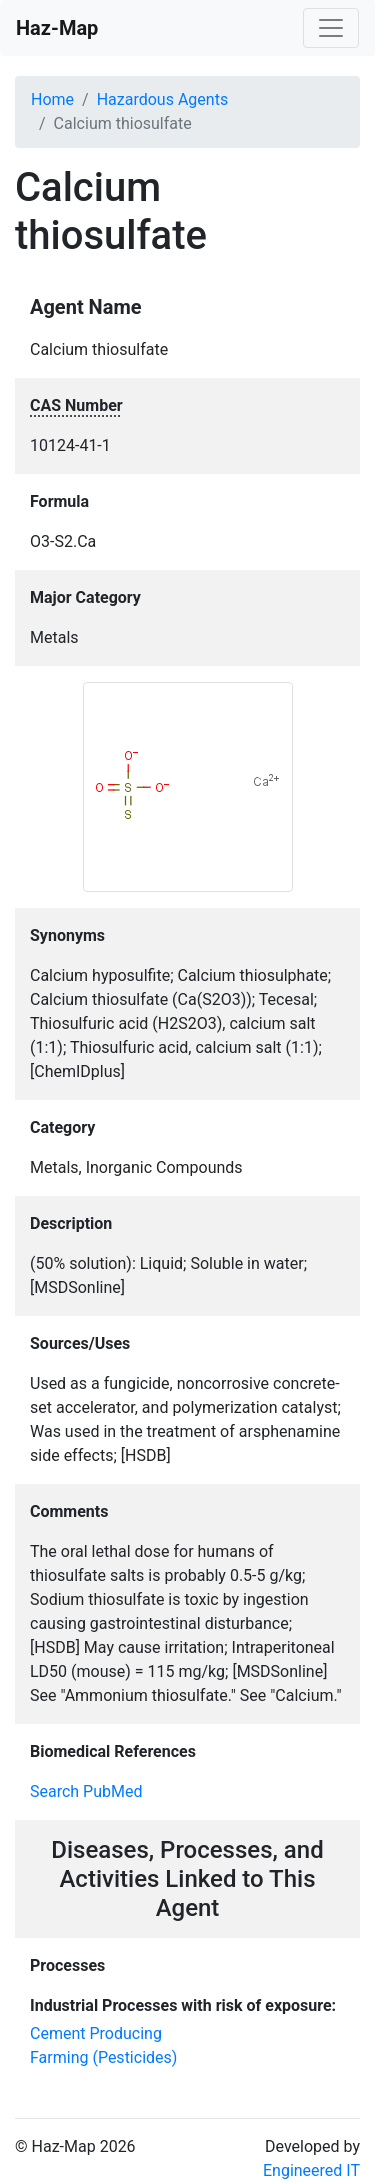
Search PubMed (86, 1791)
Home (52, 99)
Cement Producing (96, 2033)
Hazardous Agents (162, 99)
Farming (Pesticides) (103, 2057)
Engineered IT (311, 2170)
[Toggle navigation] (331, 28)
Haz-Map (57, 28)
